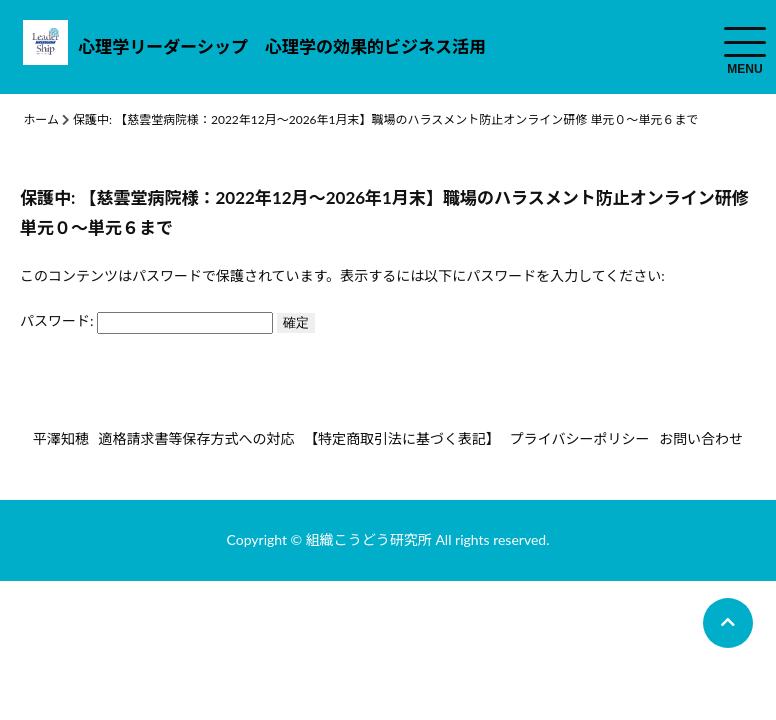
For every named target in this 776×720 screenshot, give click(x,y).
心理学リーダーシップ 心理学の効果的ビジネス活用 (282, 46)
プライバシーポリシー (580, 438)
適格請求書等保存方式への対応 (196, 438)
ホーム (41, 119)
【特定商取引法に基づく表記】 (402, 438)
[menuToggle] (745, 42)
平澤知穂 (61, 438)
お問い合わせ (701, 438)
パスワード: (146, 320)
